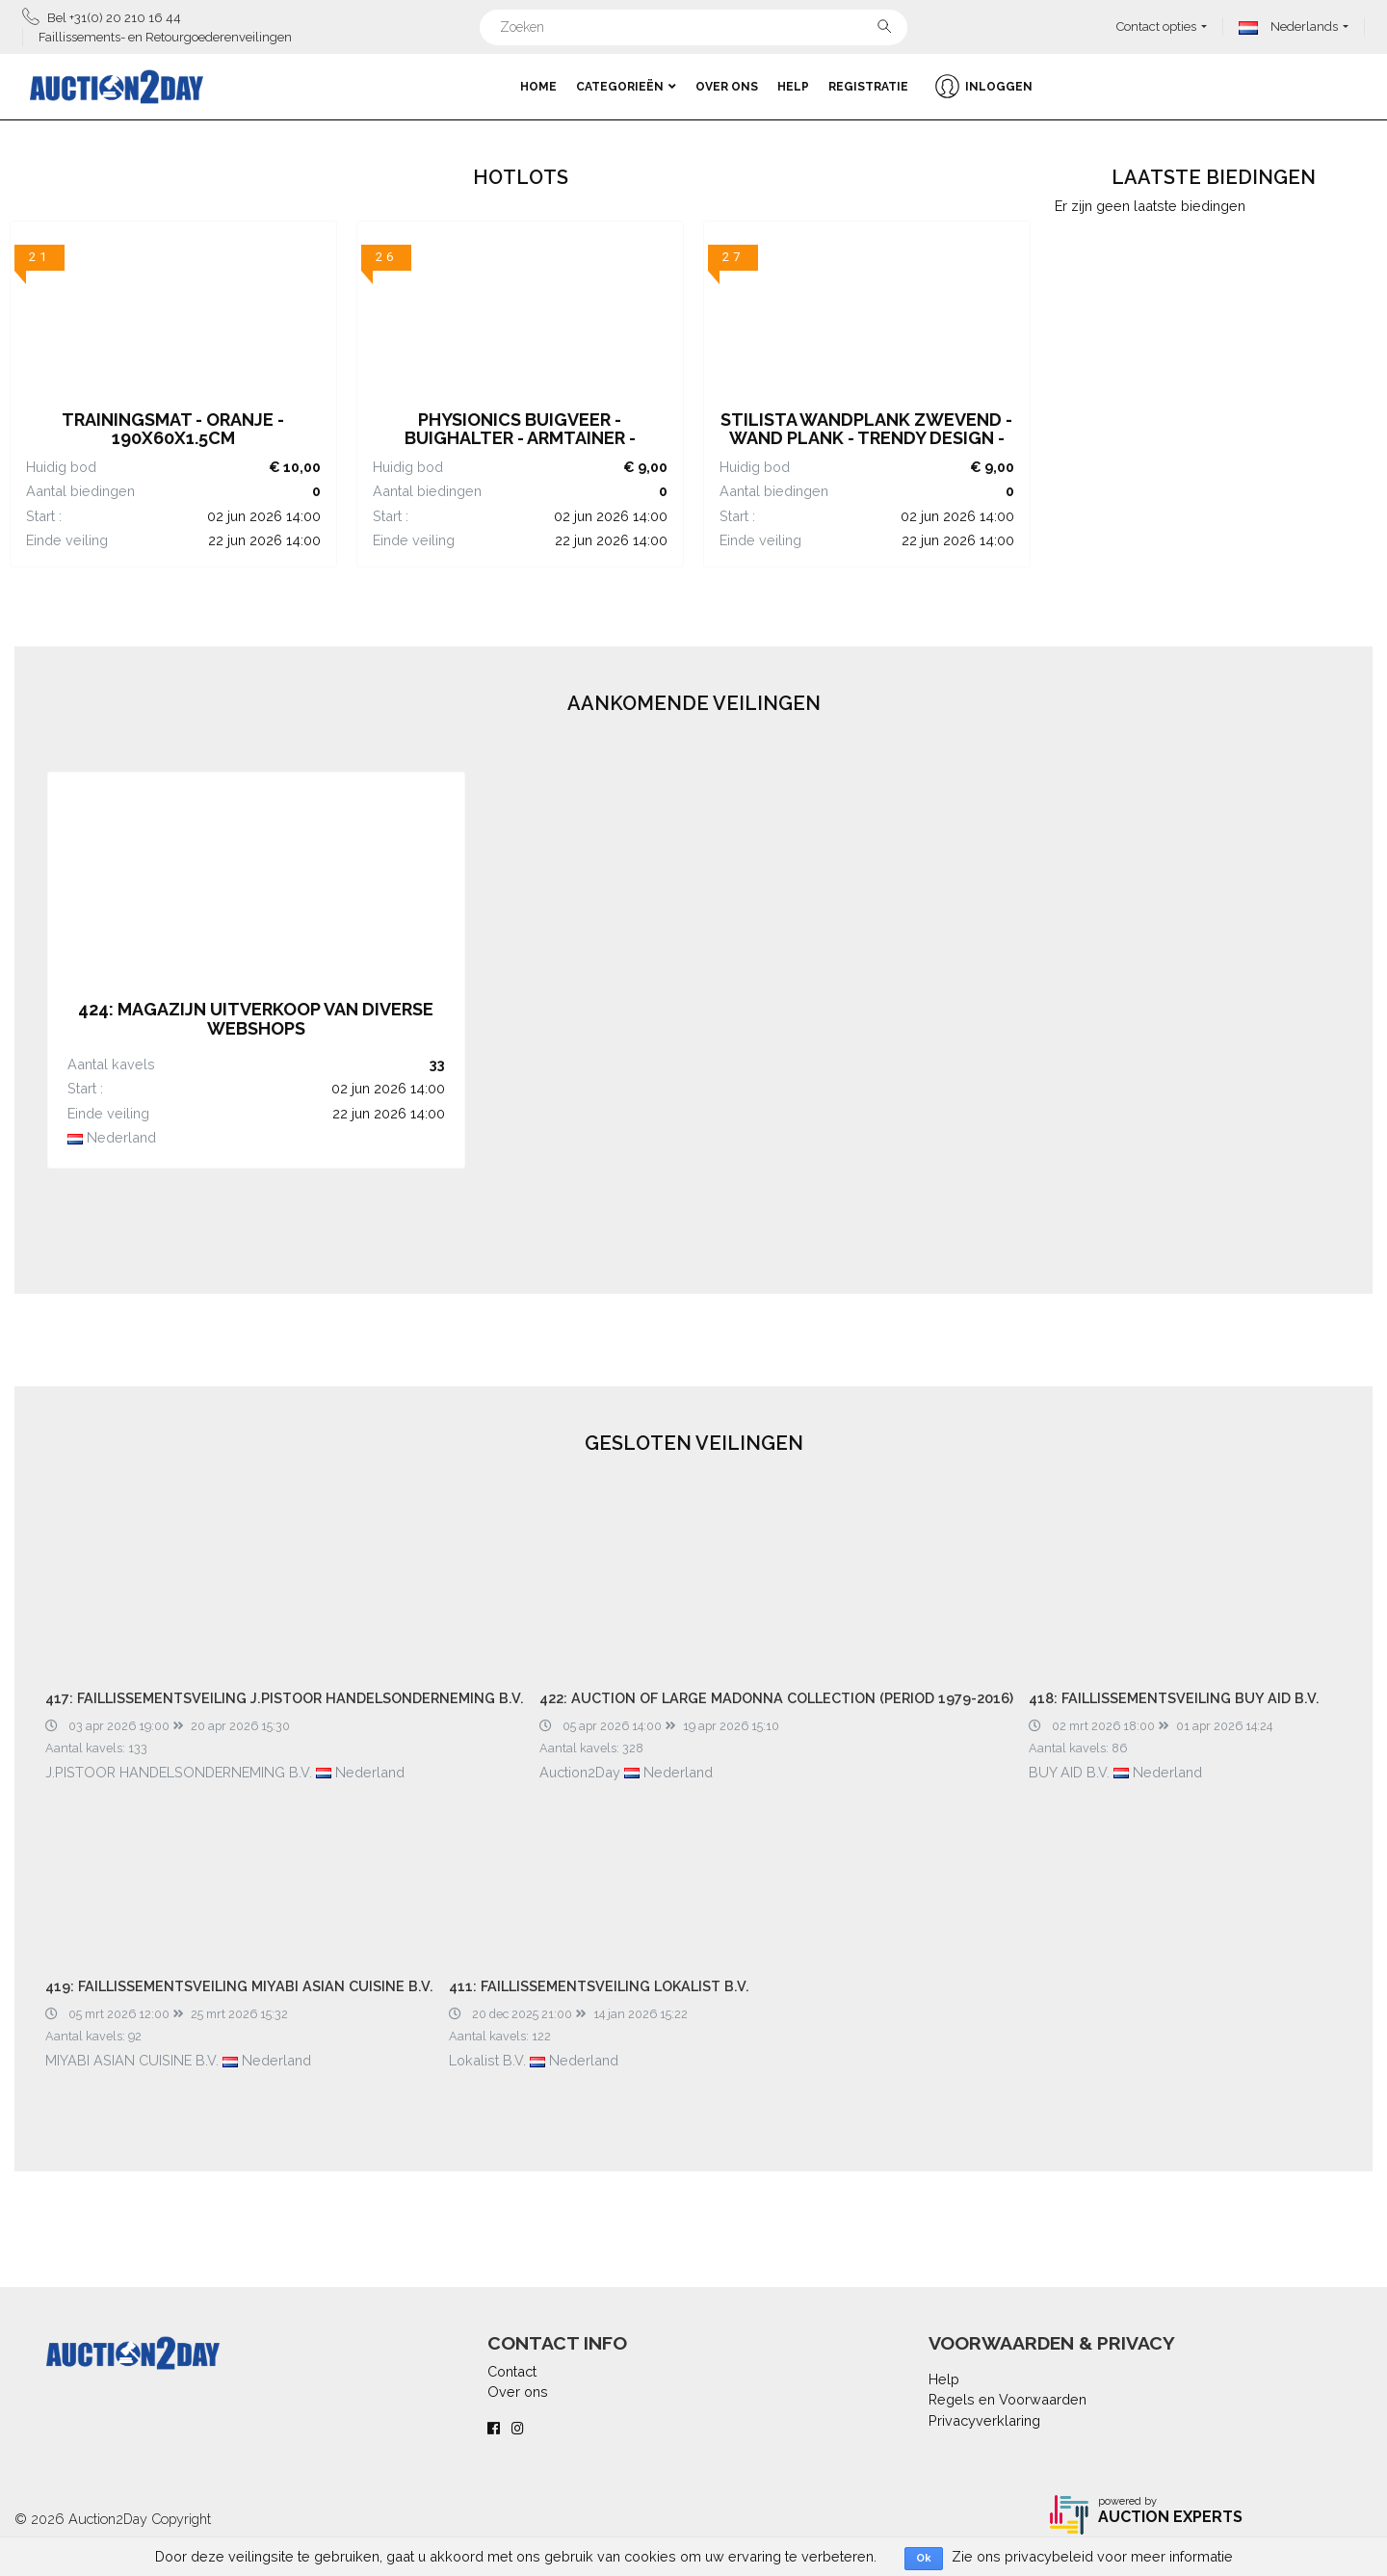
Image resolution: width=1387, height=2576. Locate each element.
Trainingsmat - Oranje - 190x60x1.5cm (173, 429)
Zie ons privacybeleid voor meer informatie (1092, 2556)
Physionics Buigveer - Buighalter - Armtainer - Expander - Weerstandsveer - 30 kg (519, 447)
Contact (511, 2371)
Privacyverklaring (984, 2420)
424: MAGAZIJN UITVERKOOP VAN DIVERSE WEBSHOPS (255, 1018)
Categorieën (626, 86)
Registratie (868, 86)
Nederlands (1288, 26)
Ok (923, 2558)
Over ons (726, 86)
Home (538, 86)
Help (793, 86)
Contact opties (1156, 26)
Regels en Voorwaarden (1007, 2399)
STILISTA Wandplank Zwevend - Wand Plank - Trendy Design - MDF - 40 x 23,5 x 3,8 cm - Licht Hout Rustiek (866, 447)
